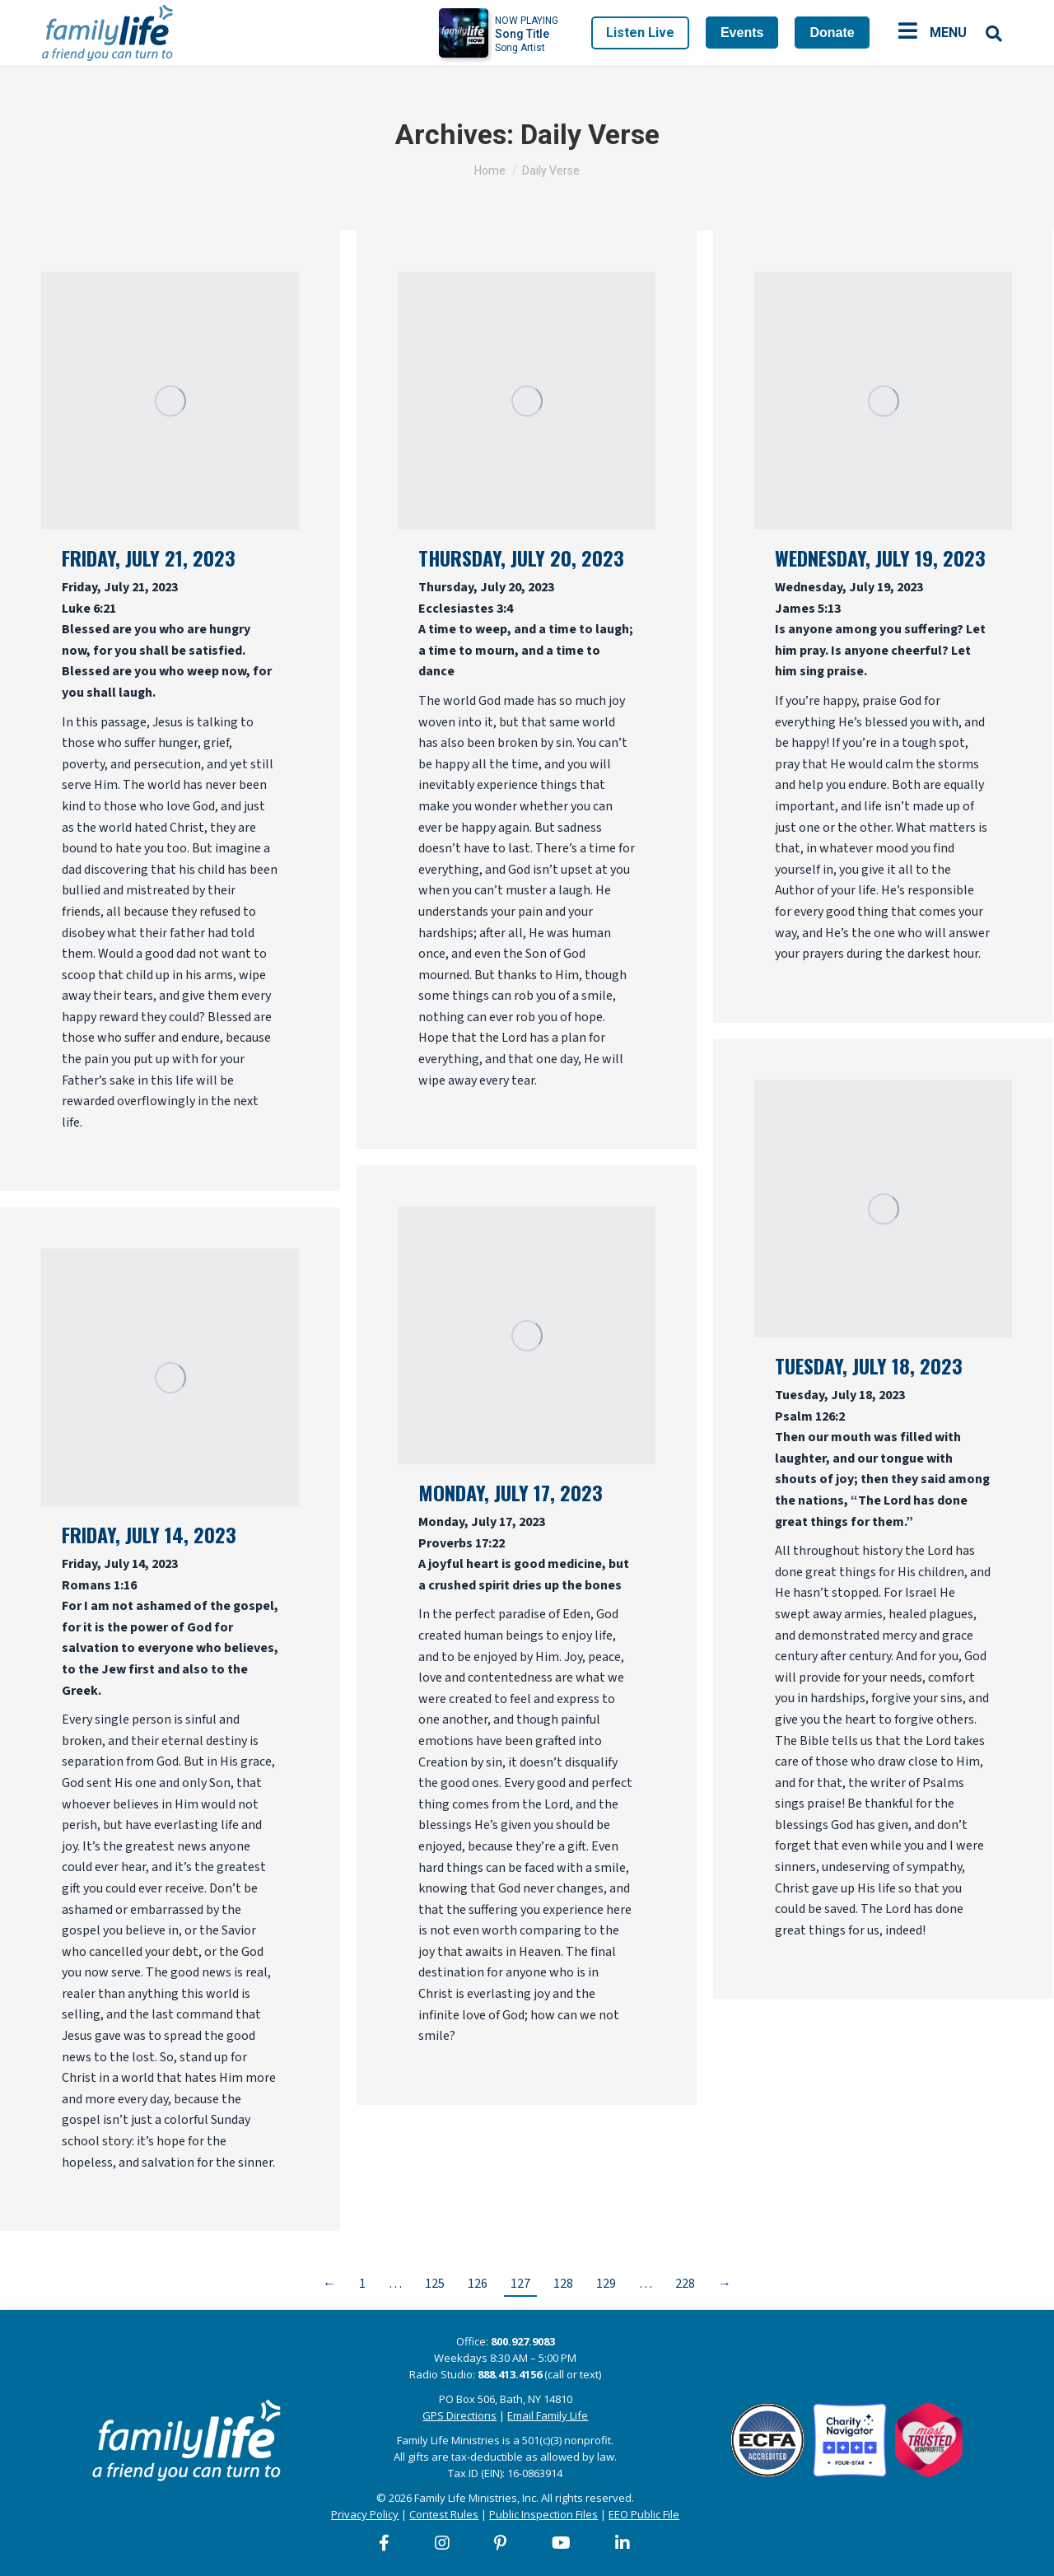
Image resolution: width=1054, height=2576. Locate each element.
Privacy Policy (365, 2514)
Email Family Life (547, 2415)
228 (685, 2284)
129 (606, 2284)
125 (435, 2284)
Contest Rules (443, 2514)
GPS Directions (459, 2415)
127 (520, 2284)
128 (563, 2284)
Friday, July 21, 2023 (149, 557)
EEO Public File (644, 2514)
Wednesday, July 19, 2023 (880, 557)
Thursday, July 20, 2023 (521, 557)
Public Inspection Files (543, 2514)
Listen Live (640, 32)
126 (477, 2284)
